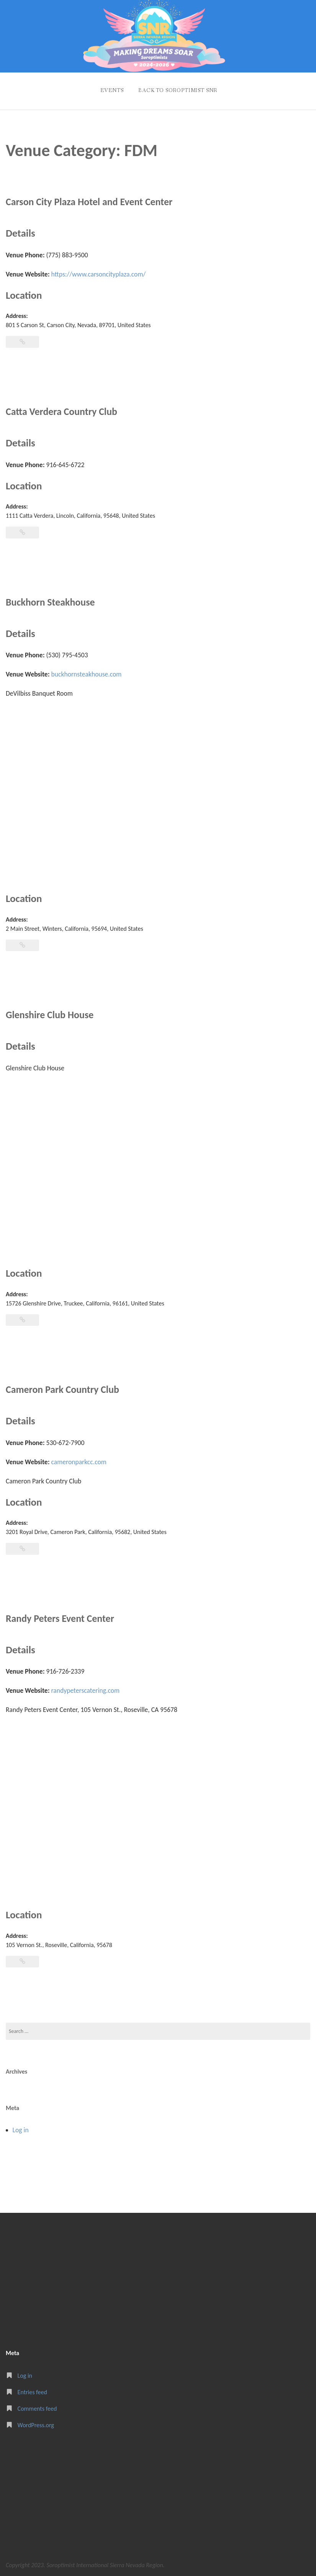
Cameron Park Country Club (65, 1387)
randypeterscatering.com (85, 1688)
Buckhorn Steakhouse (52, 600)
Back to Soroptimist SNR (177, 89)
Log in (21, 2128)
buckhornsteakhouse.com (86, 672)
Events (110, 89)
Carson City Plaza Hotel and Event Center (93, 199)
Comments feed (37, 2406)
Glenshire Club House (51, 1012)
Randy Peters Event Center (62, 1616)
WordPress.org (36, 2423)
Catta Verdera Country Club (64, 409)
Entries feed (32, 2389)
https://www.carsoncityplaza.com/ (98, 272)
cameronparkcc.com (78, 1459)
